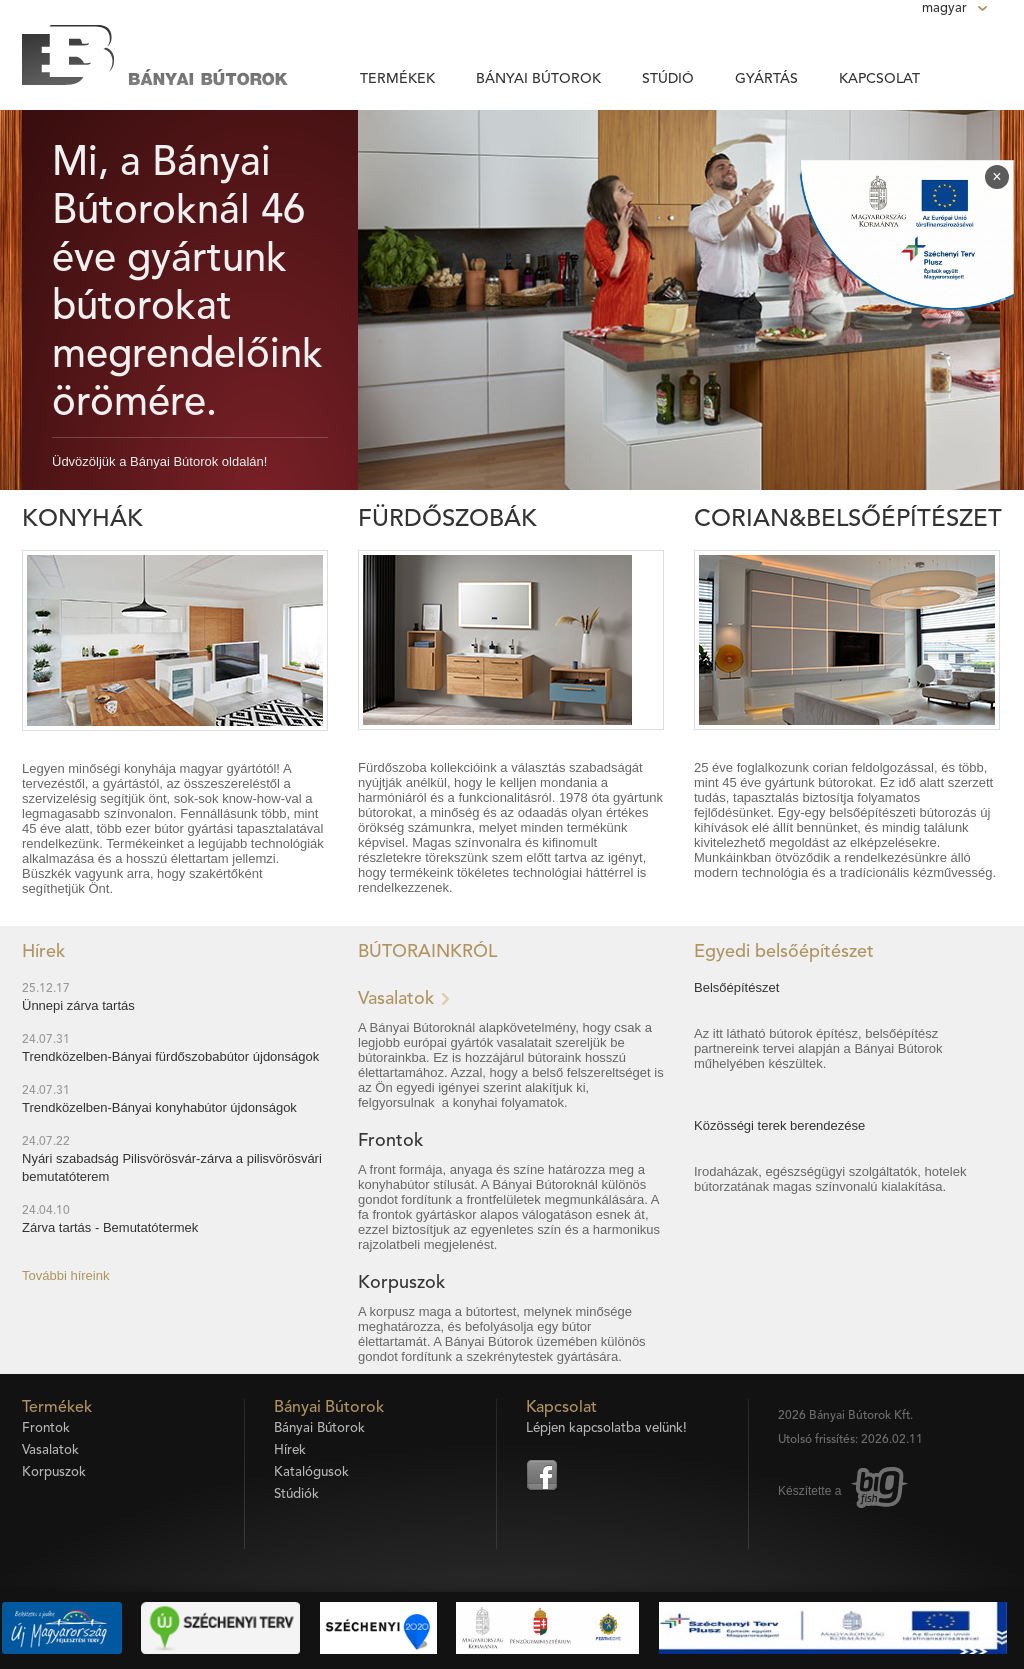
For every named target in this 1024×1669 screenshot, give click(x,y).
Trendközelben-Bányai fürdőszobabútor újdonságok (170, 1056)
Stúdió (668, 79)
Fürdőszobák (447, 520)
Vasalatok (396, 999)
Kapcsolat (879, 79)
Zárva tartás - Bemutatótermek (110, 1227)
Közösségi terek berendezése (779, 1125)
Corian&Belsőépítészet (848, 520)
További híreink (65, 1275)
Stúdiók (296, 1494)
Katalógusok (311, 1472)
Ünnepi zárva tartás (78, 1005)
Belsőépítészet (736, 987)
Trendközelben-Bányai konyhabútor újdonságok (159, 1107)
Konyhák (82, 520)
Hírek (290, 1450)
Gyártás (766, 79)
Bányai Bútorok (538, 79)
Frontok (390, 1141)
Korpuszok (401, 1283)
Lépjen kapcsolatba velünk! (606, 1428)
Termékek (397, 79)
